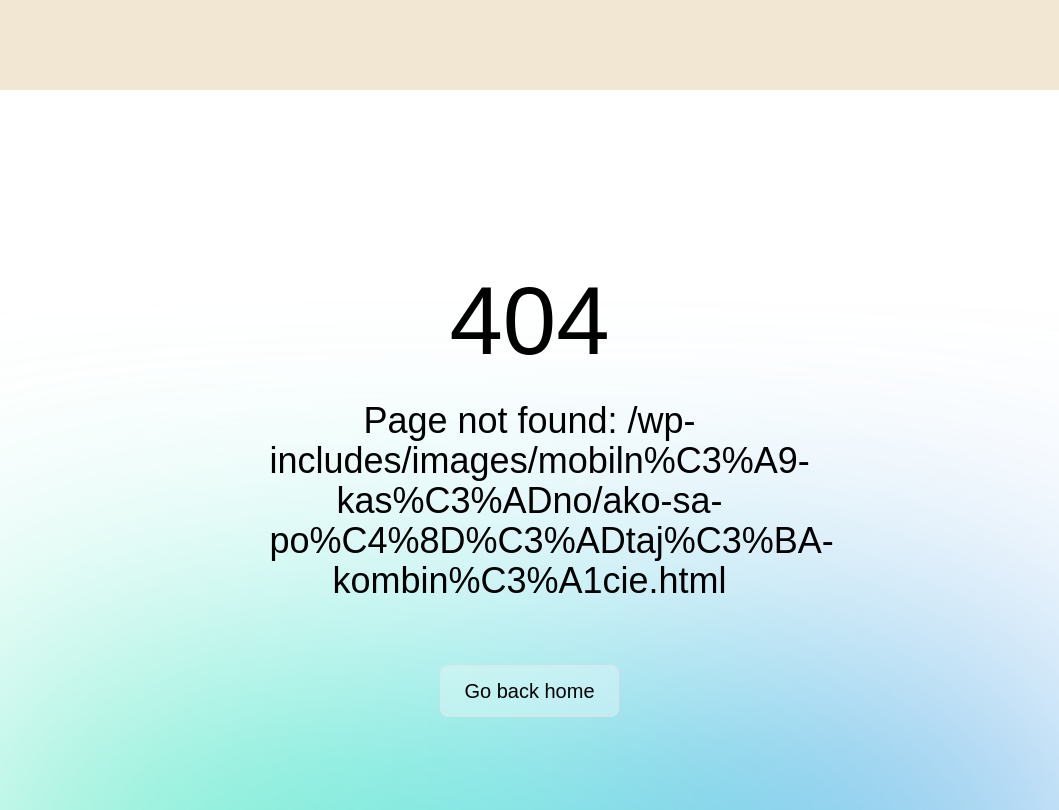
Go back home (529, 691)
